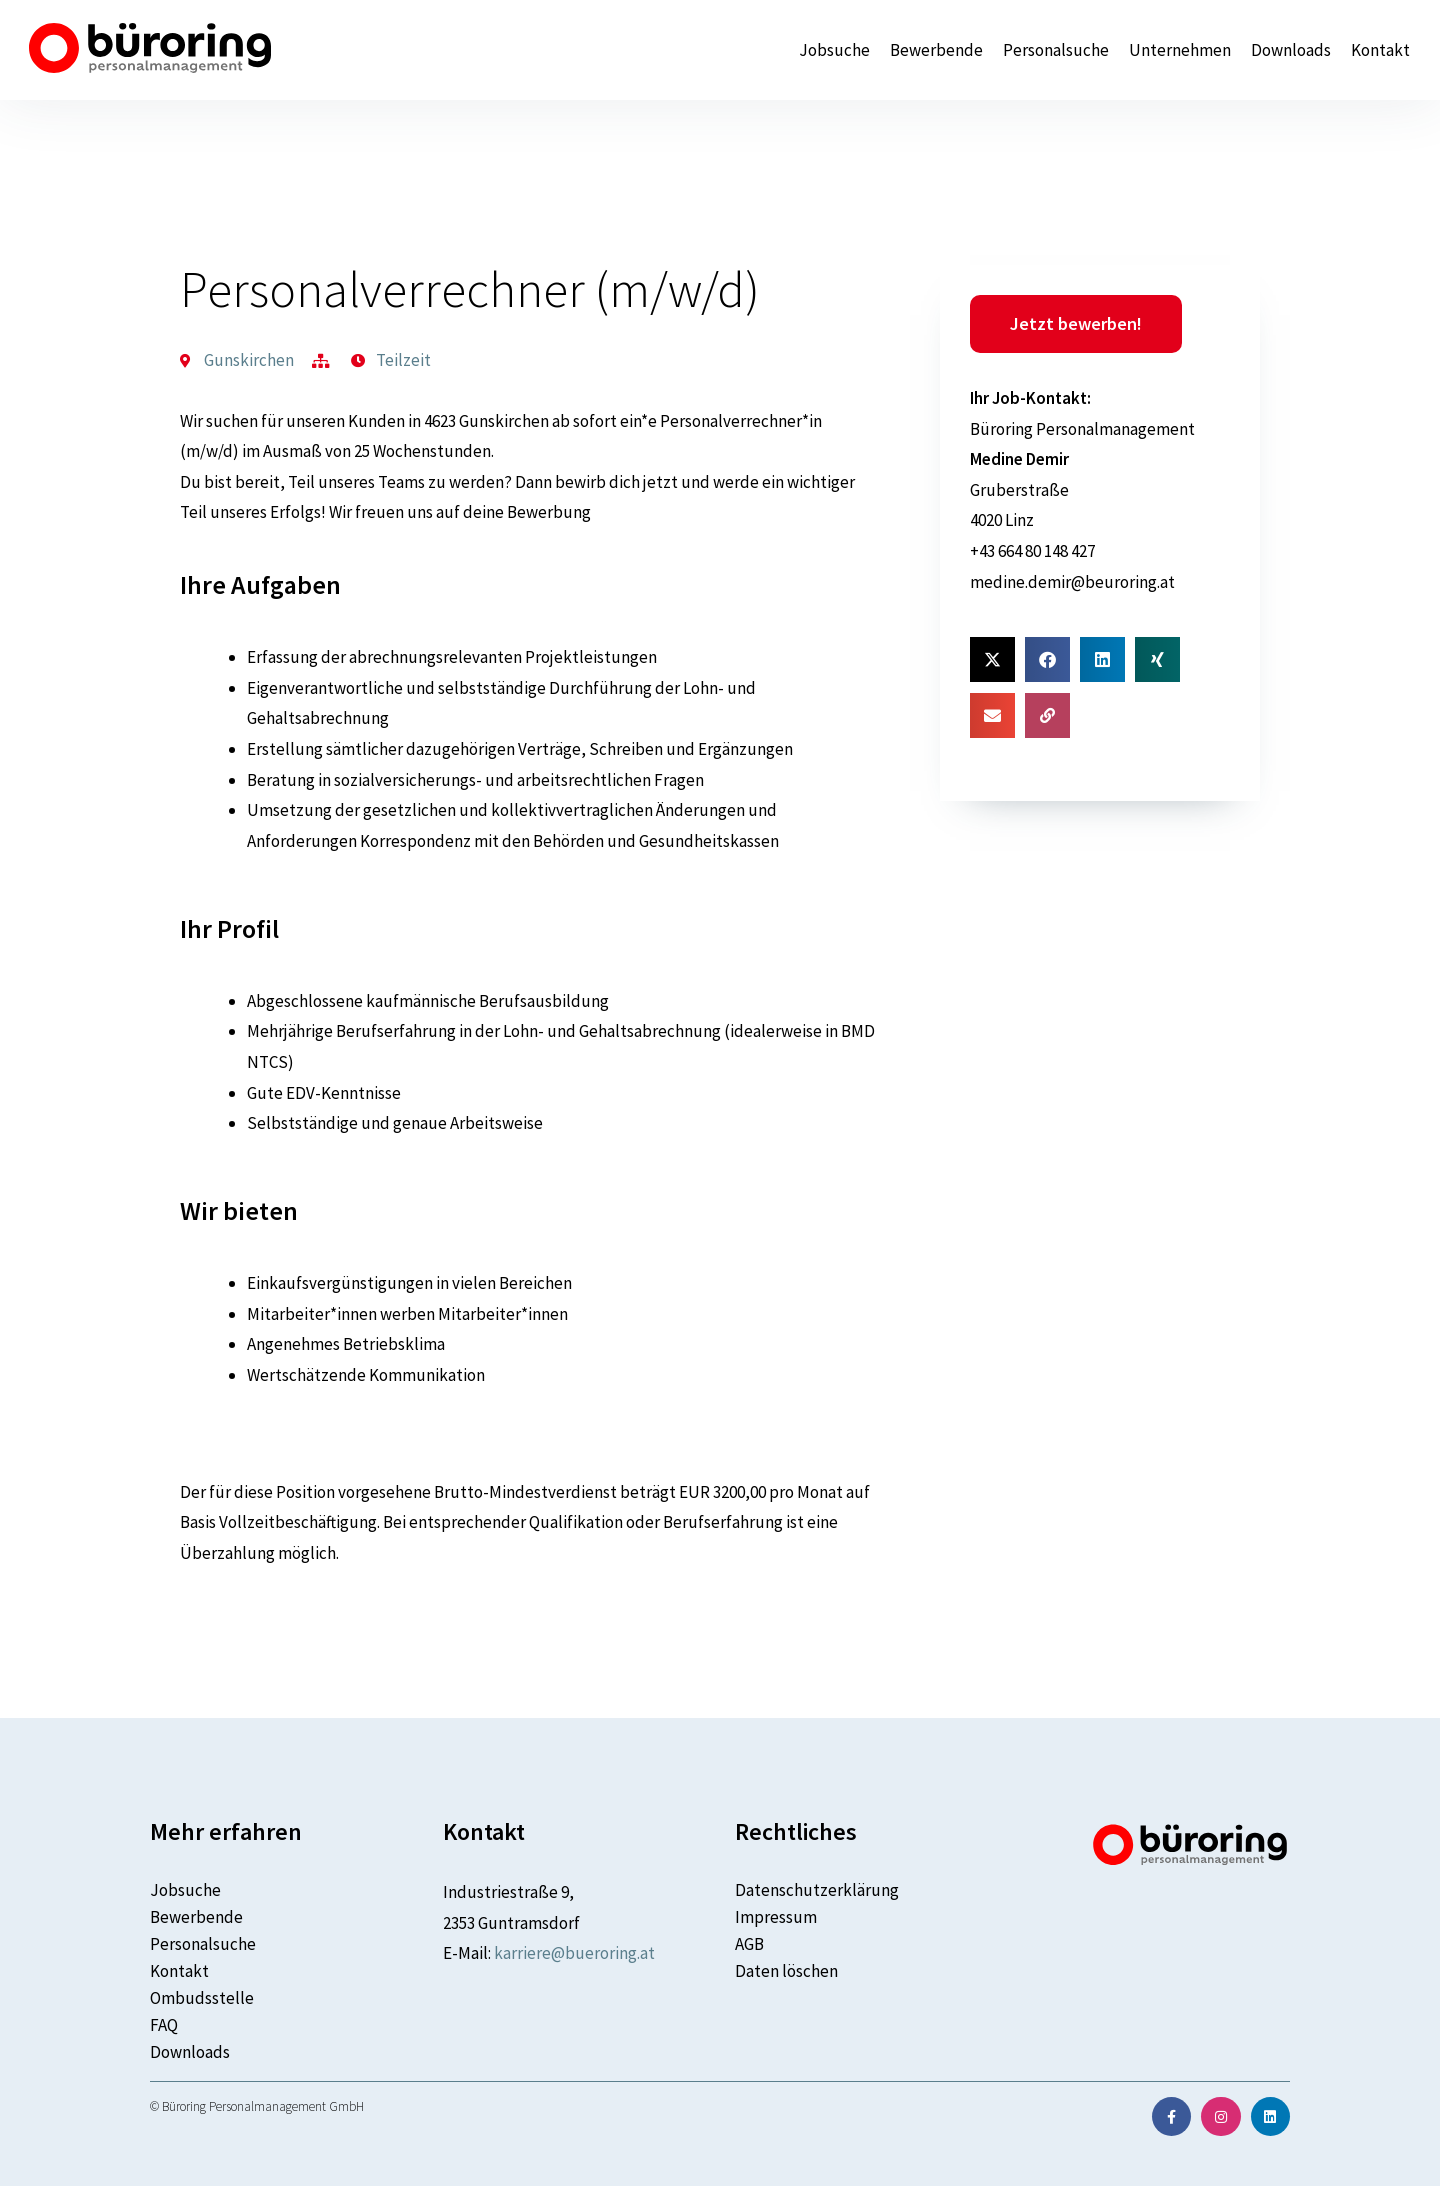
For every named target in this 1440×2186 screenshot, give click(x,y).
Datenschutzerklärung (817, 1890)
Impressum (776, 1917)
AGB (749, 1944)
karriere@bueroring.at (574, 1953)
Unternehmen (1180, 50)
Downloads (1291, 50)
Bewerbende (936, 50)
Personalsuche (1056, 50)
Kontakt (1380, 50)
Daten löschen (786, 1971)
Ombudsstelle (202, 1998)
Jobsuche (834, 50)
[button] (992, 659)
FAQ (164, 2025)
